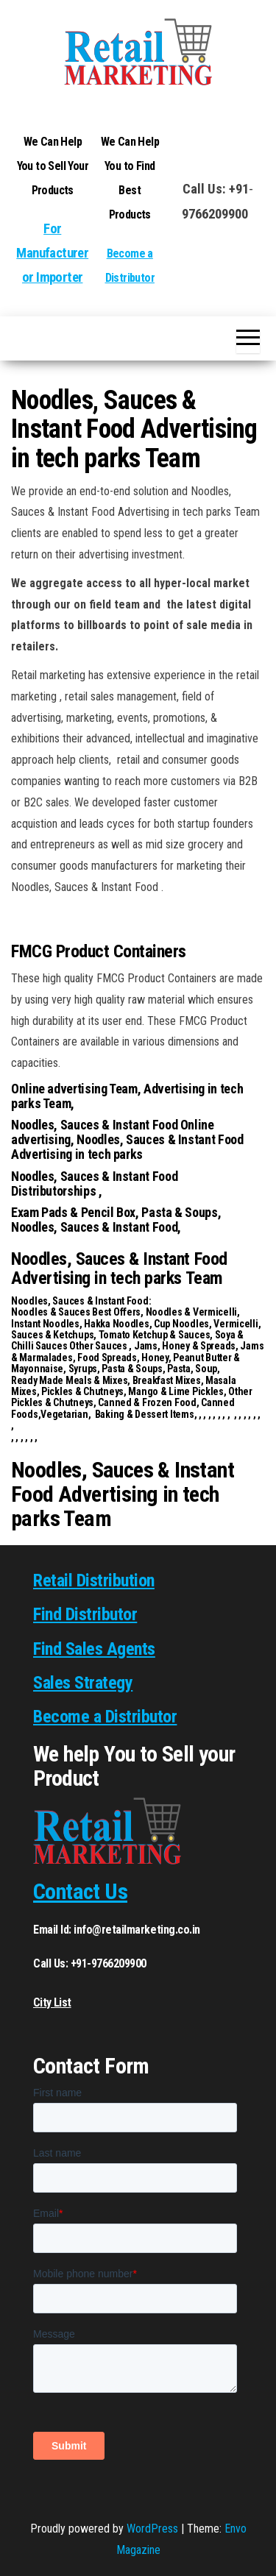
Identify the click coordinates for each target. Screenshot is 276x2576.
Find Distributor (85, 1614)
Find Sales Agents (94, 1649)
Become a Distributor (105, 1716)
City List (52, 2002)
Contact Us (80, 1891)
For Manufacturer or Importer (52, 253)
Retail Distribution (94, 1580)
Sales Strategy (82, 1682)
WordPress (152, 2529)
